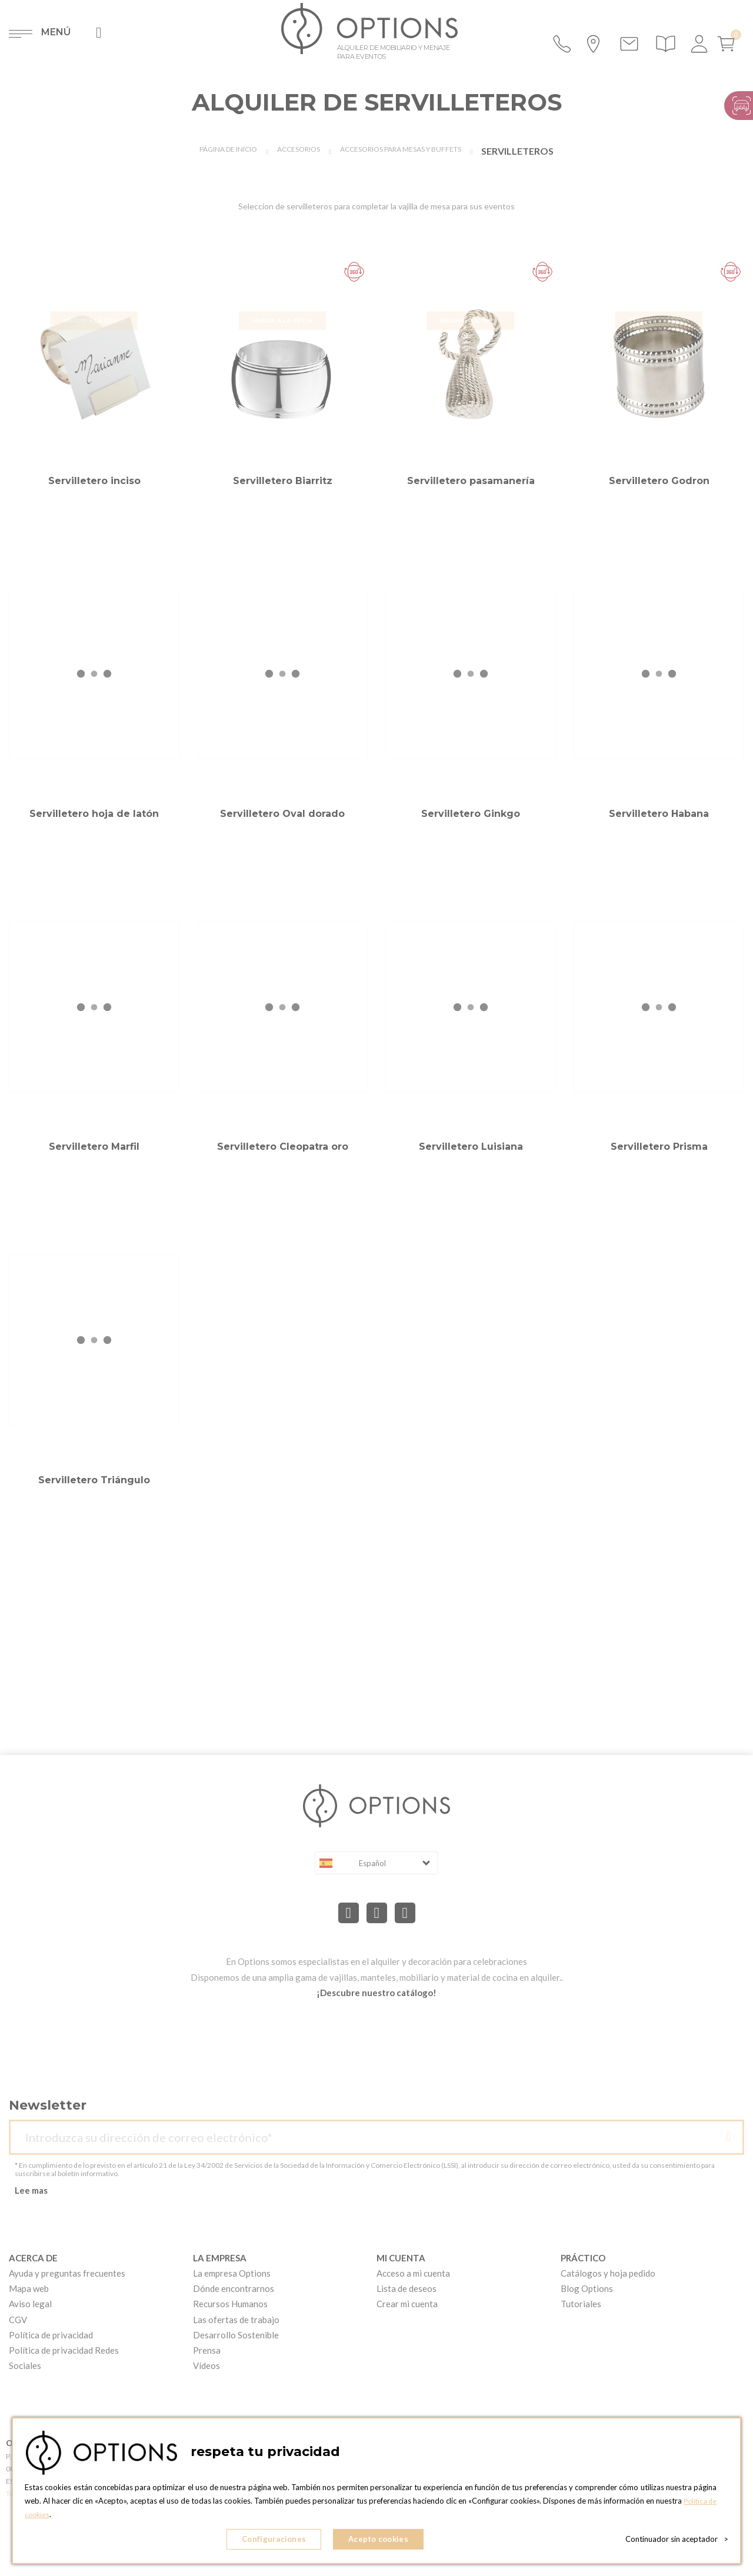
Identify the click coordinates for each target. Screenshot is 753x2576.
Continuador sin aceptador (676, 2540)
